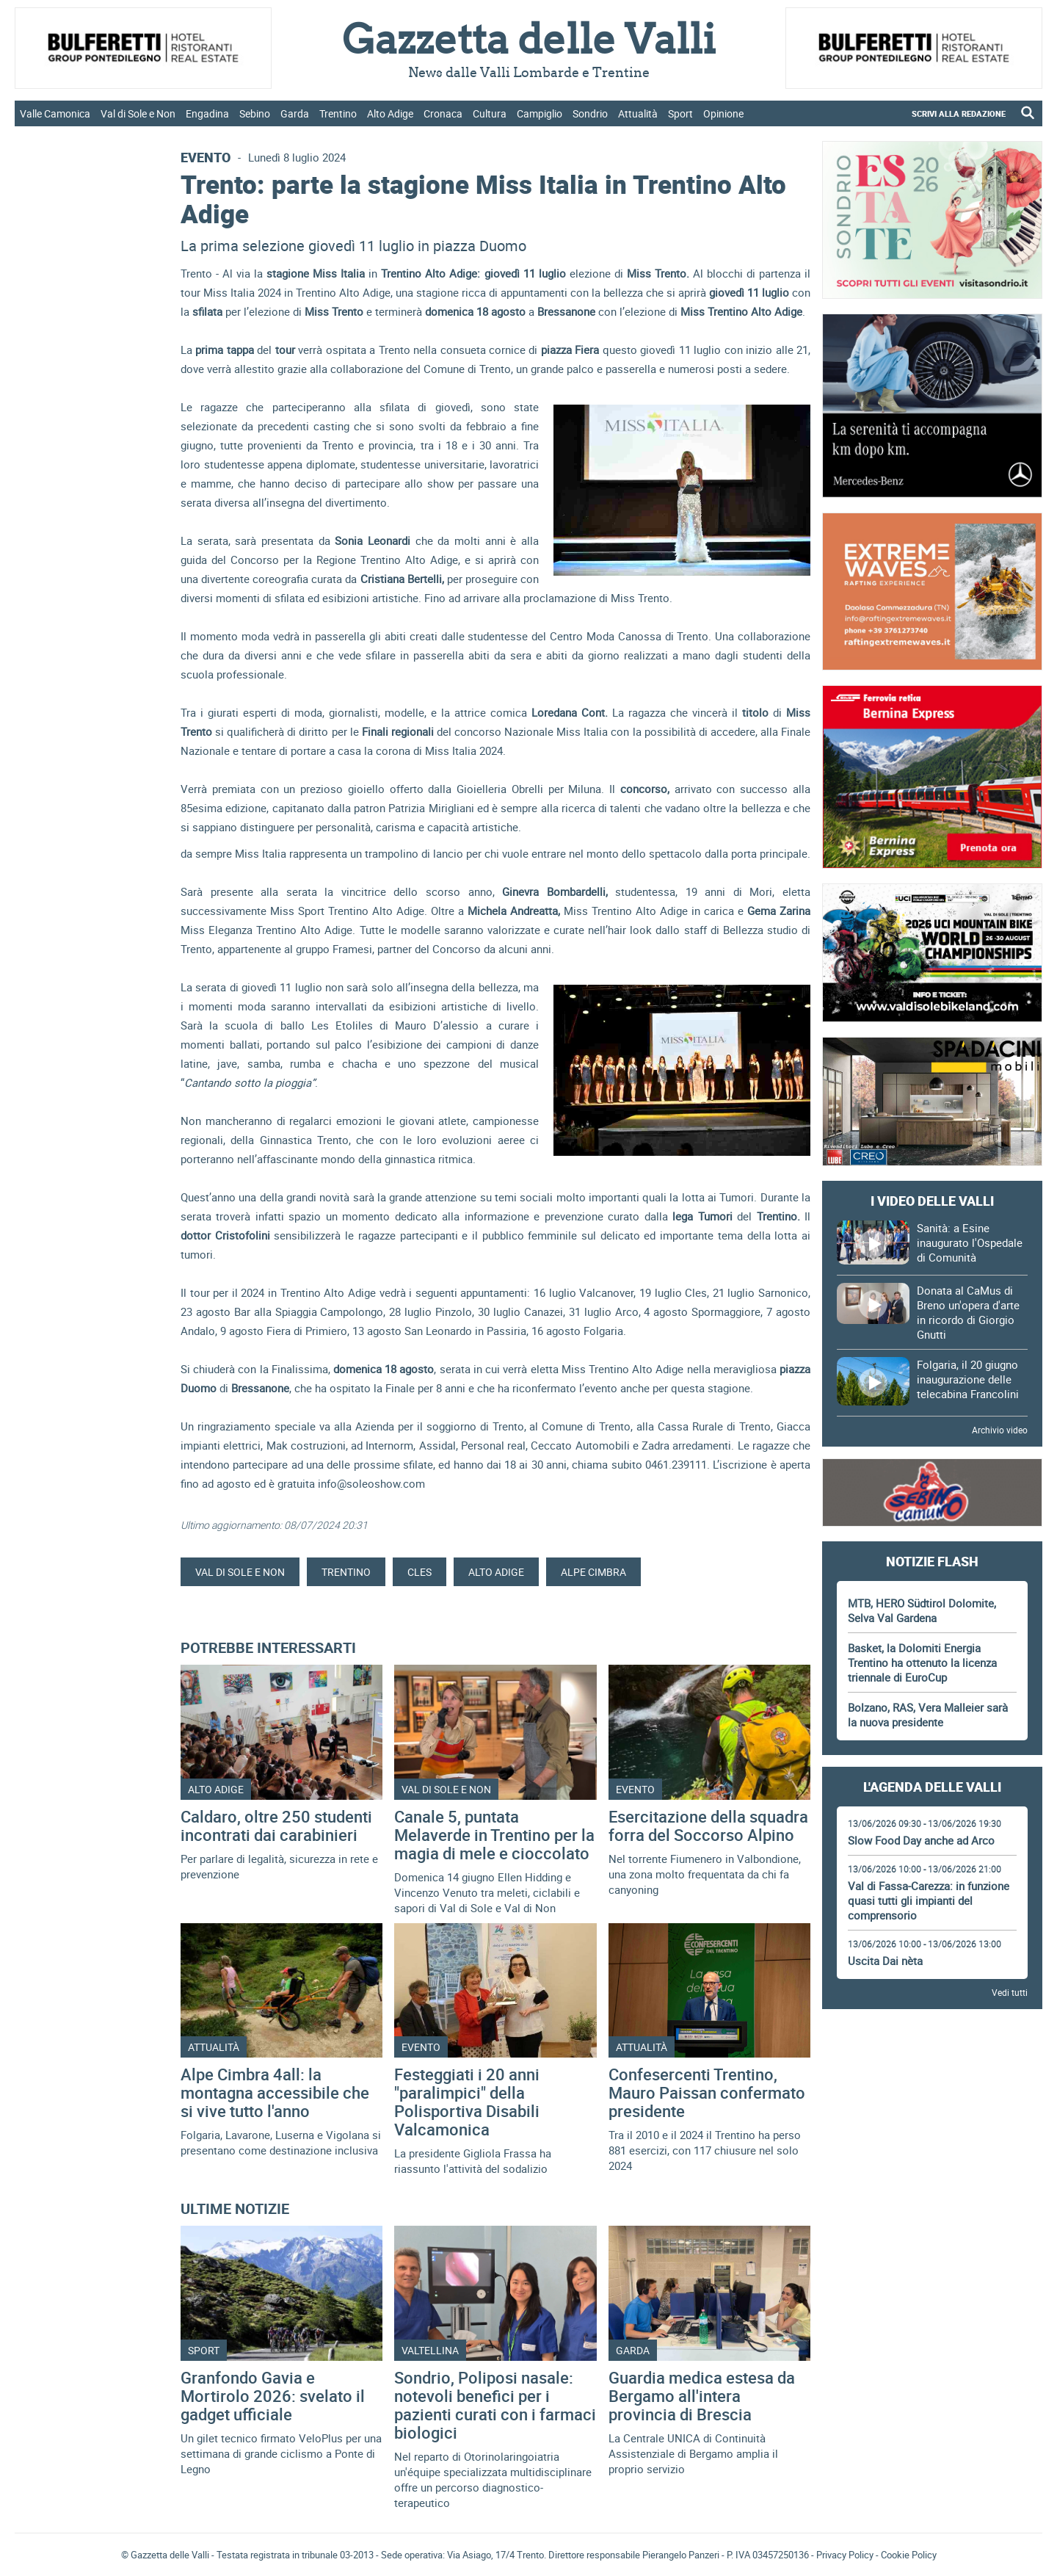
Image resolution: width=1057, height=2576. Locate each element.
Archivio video (1000, 1430)
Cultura (489, 113)
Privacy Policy (844, 2554)
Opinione (723, 113)
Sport (680, 113)
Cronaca (443, 113)
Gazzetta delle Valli (932, 2388)
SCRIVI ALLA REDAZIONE (959, 113)
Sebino (254, 113)
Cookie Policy (909, 2554)
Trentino (338, 113)
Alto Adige (390, 113)
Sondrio (590, 113)
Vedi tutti (1010, 1992)
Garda (294, 113)
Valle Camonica (55, 113)
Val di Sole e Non (138, 113)
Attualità (638, 113)
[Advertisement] (932, 2061)
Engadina (207, 113)
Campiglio (539, 113)
